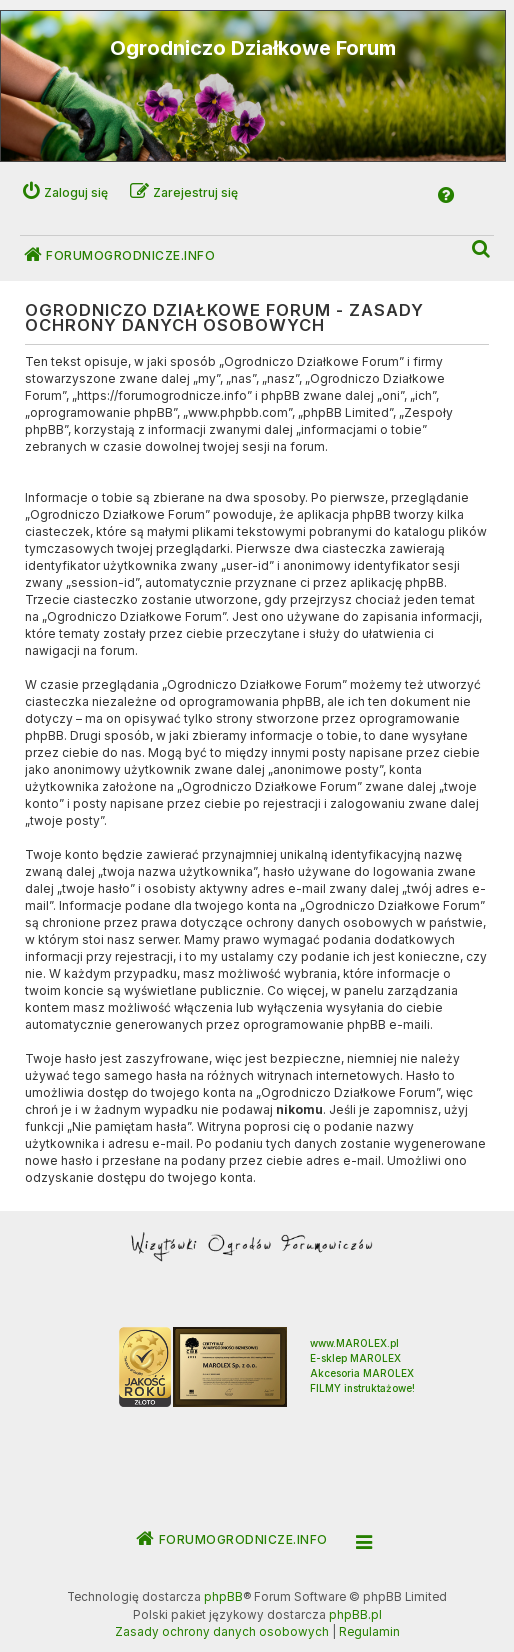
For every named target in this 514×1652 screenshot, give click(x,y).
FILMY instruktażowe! (362, 1388)
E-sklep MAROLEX (355, 1358)
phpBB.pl (355, 1615)
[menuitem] (482, 249)
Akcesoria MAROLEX (362, 1373)
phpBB (223, 1597)
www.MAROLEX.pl (354, 1343)
